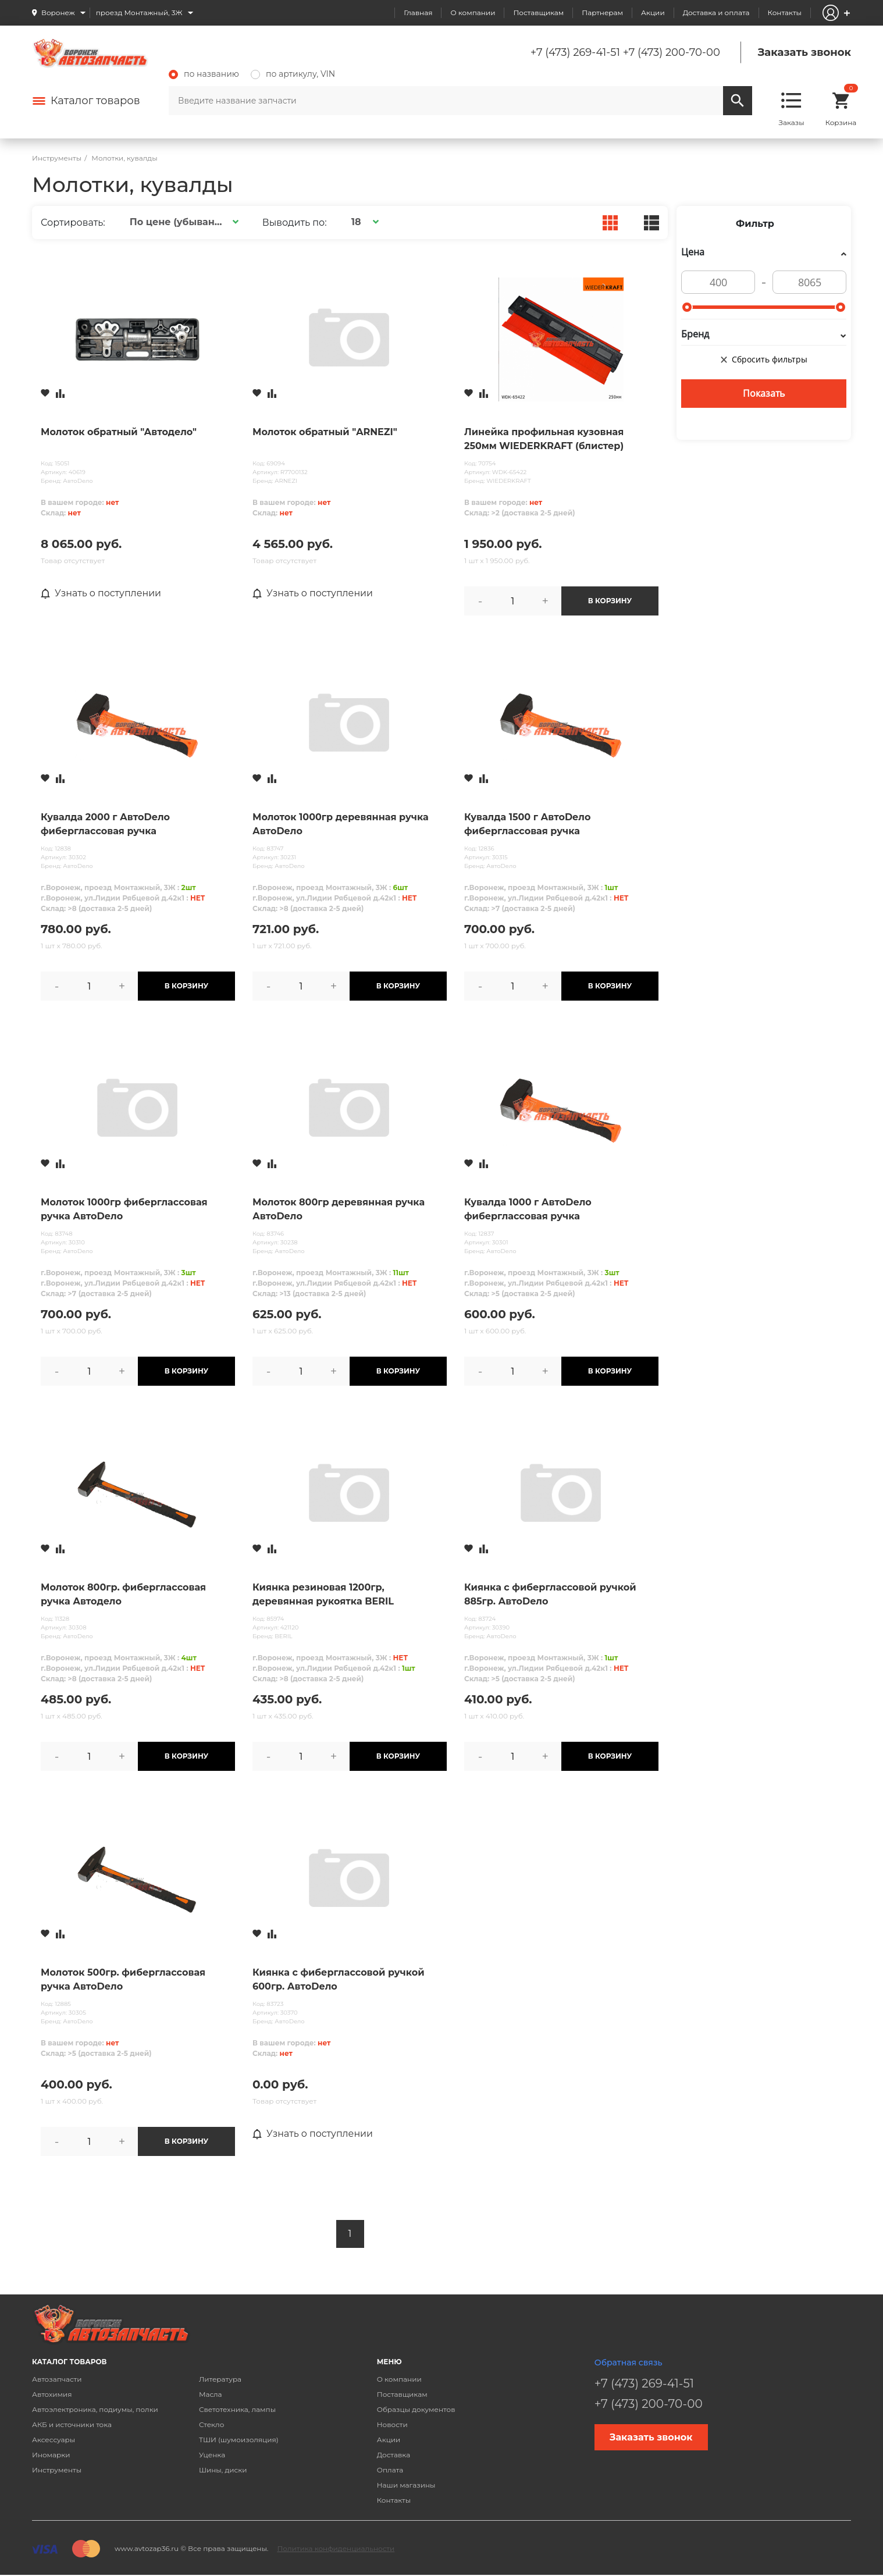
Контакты (785, 12)
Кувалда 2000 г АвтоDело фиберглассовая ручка (105, 824)
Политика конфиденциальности (335, 2548)
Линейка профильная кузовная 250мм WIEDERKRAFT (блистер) (544, 438)
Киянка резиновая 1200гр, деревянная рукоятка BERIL (323, 1594)
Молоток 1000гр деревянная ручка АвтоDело (340, 824)
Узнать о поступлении (101, 593)
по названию (204, 74)
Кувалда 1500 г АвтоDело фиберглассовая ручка (527, 824)
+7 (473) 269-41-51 (575, 52)
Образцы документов (416, 2409)
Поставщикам (538, 12)
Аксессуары (53, 2439)
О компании (472, 12)
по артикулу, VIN (293, 74)
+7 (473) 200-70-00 (671, 52)
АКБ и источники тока (72, 2424)
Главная (418, 12)
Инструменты (56, 2469)
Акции (653, 12)
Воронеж (58, 12)
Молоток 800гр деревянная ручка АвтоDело (338, 1209)
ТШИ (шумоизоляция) (239, 2439)
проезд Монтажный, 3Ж (139, 12)
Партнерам (602, 12)
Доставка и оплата (716, 12)
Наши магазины (406, 2485)
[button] (182, 222)
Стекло (211, 2424)
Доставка (393, 2454)
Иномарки (51, 2454)
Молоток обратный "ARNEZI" (324, 431)
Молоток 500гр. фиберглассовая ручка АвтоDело (123, 1979)
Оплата (390, 2469)
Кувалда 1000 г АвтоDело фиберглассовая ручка (528, 1209)
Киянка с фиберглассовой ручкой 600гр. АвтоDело (338, 1979)
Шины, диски (223, 2469)
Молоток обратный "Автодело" (119, 431)
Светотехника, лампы (237, 2409)
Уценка (212, 2454)
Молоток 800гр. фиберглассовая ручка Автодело (123, 1594)
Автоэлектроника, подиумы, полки (95, 2409)
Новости (392, 2424)
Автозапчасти (57, 2379)
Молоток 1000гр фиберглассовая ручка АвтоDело (124, 1209)
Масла (210, 2394)
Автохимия (52, 2394)
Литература (220, 2379)
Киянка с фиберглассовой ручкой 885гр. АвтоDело (550, 1594)
